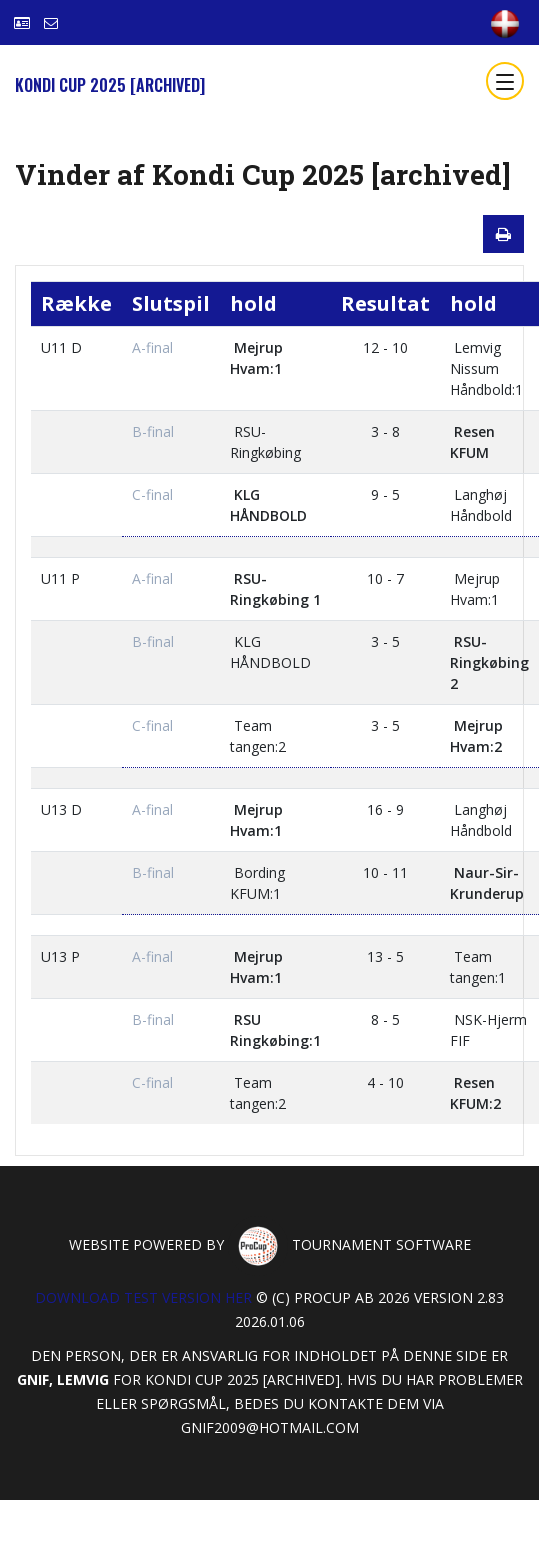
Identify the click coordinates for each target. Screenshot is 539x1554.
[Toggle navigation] (505, 81)
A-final (152, 347)
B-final (153, 431)
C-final (152, 494)
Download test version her (143, 1297)
